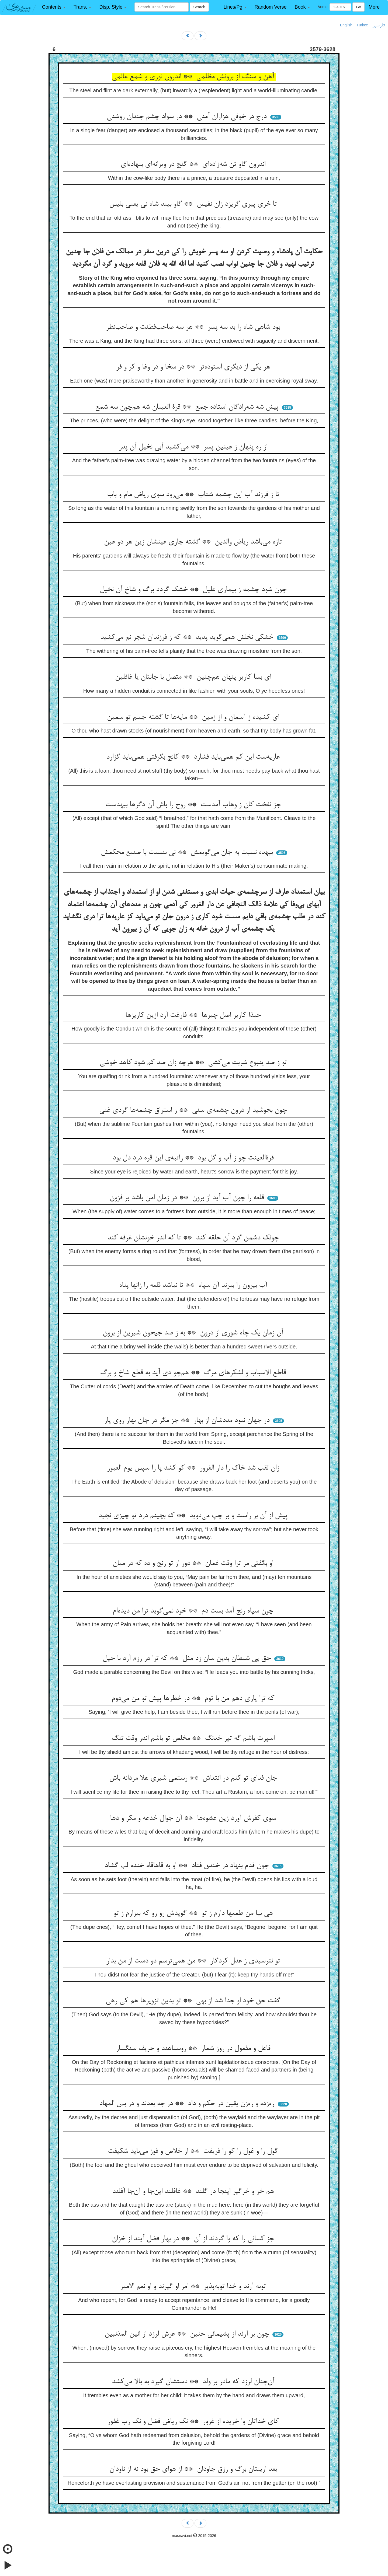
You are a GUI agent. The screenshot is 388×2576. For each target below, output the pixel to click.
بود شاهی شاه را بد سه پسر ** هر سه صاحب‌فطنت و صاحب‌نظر (194, 327)
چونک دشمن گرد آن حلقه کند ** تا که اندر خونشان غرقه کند (194, 1238)
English (346, 25)
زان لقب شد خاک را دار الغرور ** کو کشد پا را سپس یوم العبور (194, 1468)
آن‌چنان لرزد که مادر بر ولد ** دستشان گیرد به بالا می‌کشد (194, 2382)
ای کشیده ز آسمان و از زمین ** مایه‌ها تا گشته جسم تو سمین (194, 717)
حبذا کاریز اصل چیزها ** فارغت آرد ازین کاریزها (194, 1015)
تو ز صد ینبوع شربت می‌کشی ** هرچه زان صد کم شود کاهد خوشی (194, 1063)
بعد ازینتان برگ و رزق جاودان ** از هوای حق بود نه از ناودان (194, 2469)
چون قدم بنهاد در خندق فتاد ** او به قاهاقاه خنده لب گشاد (188, 1866)
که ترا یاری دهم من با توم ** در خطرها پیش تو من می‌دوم (194, 1698)
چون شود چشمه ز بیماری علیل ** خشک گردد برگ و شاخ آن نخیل (194, 590)
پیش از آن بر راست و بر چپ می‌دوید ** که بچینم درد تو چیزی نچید (194, 1516)
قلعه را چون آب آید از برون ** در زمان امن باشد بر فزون (188, 1198)
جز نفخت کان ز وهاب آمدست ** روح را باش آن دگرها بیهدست (194, 805)
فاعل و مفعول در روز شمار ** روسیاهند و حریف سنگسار (194, 2048)
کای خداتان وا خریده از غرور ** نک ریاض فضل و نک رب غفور (194, 2421)
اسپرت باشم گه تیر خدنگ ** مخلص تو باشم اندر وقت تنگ (194, 1738)
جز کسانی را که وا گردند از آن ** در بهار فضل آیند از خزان (194, 2239)
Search (199, 7)
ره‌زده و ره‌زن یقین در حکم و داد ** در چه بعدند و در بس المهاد (187, 2104)
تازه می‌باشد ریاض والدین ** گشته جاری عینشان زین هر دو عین (194, 542)
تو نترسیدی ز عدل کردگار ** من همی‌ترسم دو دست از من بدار (194, 1961)
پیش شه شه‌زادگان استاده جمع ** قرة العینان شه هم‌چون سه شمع (187, 407)
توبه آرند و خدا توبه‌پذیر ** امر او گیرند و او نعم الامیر (194, 2286)
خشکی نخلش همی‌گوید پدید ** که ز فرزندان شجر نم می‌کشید (187, 637)
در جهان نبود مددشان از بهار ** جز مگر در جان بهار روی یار (188, 1420)
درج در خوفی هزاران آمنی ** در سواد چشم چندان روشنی (188, 117)
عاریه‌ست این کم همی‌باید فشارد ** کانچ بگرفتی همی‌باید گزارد (194, 757)
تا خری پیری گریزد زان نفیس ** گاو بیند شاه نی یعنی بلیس (194, 204)
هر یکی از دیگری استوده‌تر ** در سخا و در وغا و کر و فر (194, 367)
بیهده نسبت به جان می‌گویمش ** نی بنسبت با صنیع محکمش (188, 852)
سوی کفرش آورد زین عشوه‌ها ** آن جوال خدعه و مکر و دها (194, 1818)
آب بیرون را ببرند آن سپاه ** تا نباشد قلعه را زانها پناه (194, 1285)
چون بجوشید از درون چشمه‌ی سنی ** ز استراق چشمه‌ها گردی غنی (194, 1110)
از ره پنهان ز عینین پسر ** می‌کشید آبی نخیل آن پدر (194, 447)
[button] (54, 7)
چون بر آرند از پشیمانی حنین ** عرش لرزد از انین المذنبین (188, 2334)
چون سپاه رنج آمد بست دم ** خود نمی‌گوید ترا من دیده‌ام (194, 1611)
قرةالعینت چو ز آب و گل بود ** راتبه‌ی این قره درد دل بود (194, 1158)
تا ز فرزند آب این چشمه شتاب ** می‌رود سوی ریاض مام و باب (194, 494)
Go (358, 7)
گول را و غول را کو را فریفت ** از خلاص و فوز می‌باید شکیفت (194, 2151)
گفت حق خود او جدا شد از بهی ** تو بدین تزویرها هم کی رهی (194, 2001)
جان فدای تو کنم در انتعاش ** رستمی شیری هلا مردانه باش (194, 1778)
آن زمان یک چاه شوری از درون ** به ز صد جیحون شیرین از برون (194, 1333)
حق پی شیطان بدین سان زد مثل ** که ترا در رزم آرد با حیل (188, 1658)
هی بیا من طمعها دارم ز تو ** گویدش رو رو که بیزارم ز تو (194, 1913)
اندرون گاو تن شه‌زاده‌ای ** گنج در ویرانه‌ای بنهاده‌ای (194, 164)
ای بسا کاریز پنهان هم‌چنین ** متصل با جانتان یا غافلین (194, 677)
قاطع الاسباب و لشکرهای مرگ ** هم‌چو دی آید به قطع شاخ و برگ (194, 1373)
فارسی (378, 25)
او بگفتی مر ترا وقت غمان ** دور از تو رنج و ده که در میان (194, 1563)
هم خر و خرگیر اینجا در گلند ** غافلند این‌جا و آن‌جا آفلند (194, 2191)
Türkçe (362, 25)
